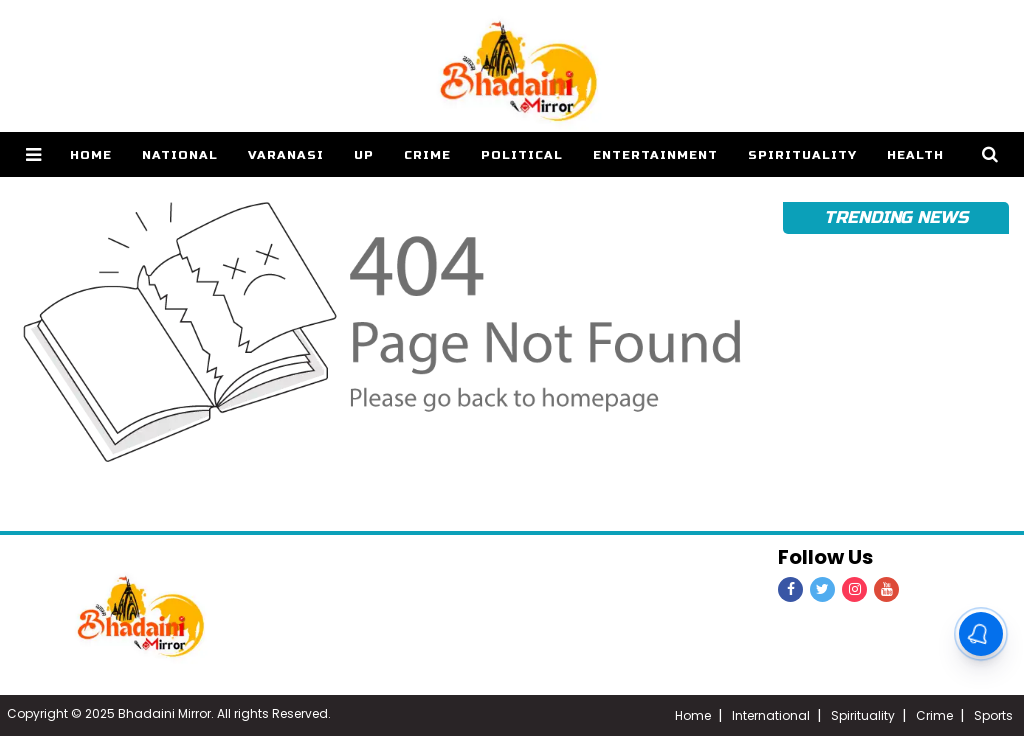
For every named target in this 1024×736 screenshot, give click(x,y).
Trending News (896, 217)
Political (522, 155)
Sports (993, 715)
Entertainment (655, 155)
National (180, 155)
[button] (33, 154)
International (771, 715)
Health (915, 155)
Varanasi (286, 155)
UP (364, 155)
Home (693, 715)
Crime (427, 155)
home (91, 155)
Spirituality (802, 155)
